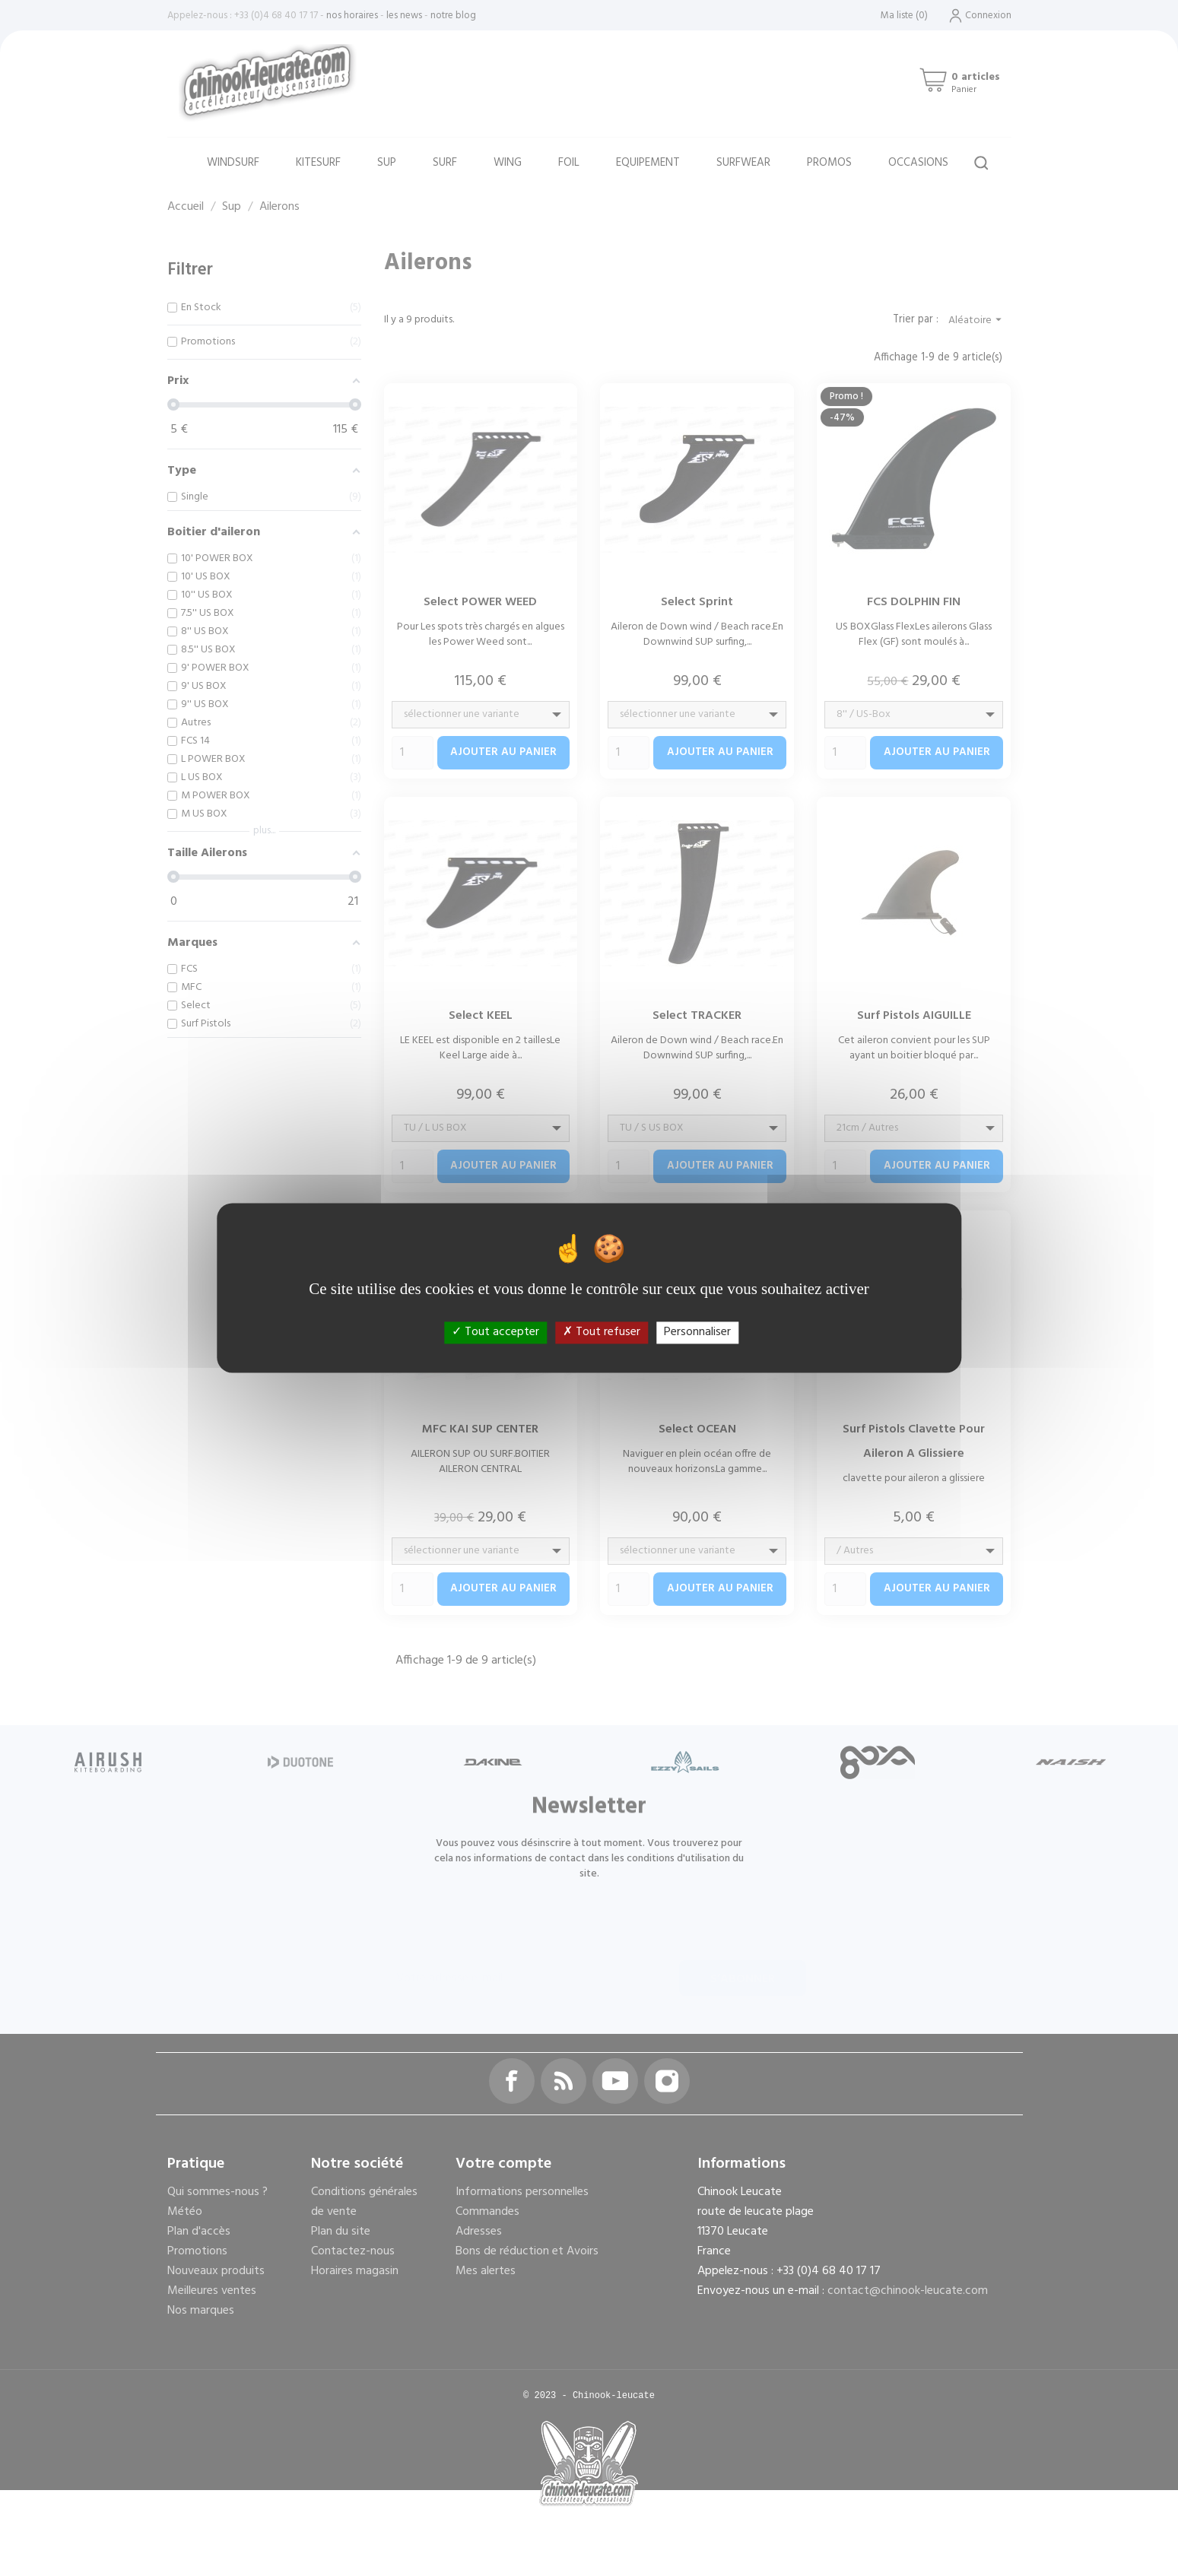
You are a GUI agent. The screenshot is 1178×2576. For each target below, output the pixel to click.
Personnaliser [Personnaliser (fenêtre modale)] (697, 1332)
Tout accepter (495, 1332)
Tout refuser (601, 1332)
